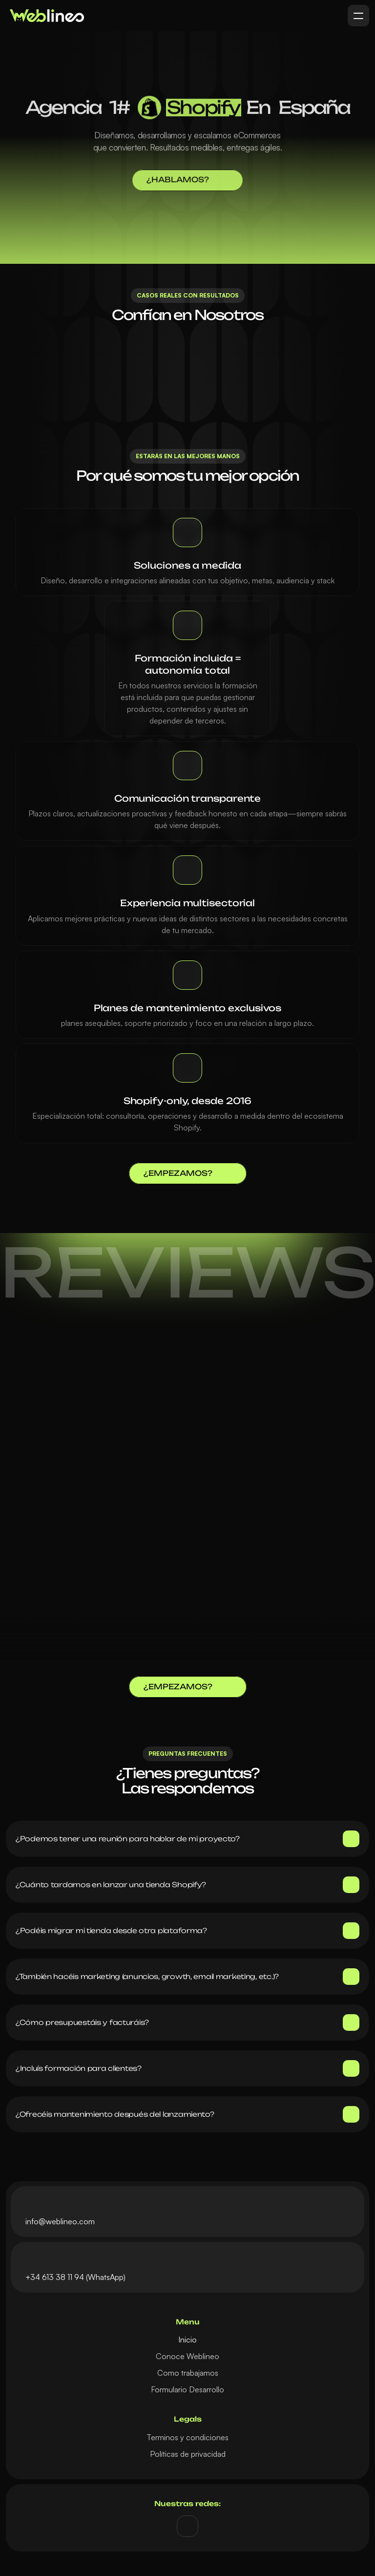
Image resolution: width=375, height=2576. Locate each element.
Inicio (187, 2339)
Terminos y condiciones (187, 2437)
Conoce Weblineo (187, 2356)
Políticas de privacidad (188, 2454)
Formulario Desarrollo (187, 2389)
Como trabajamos (187, 2373)
